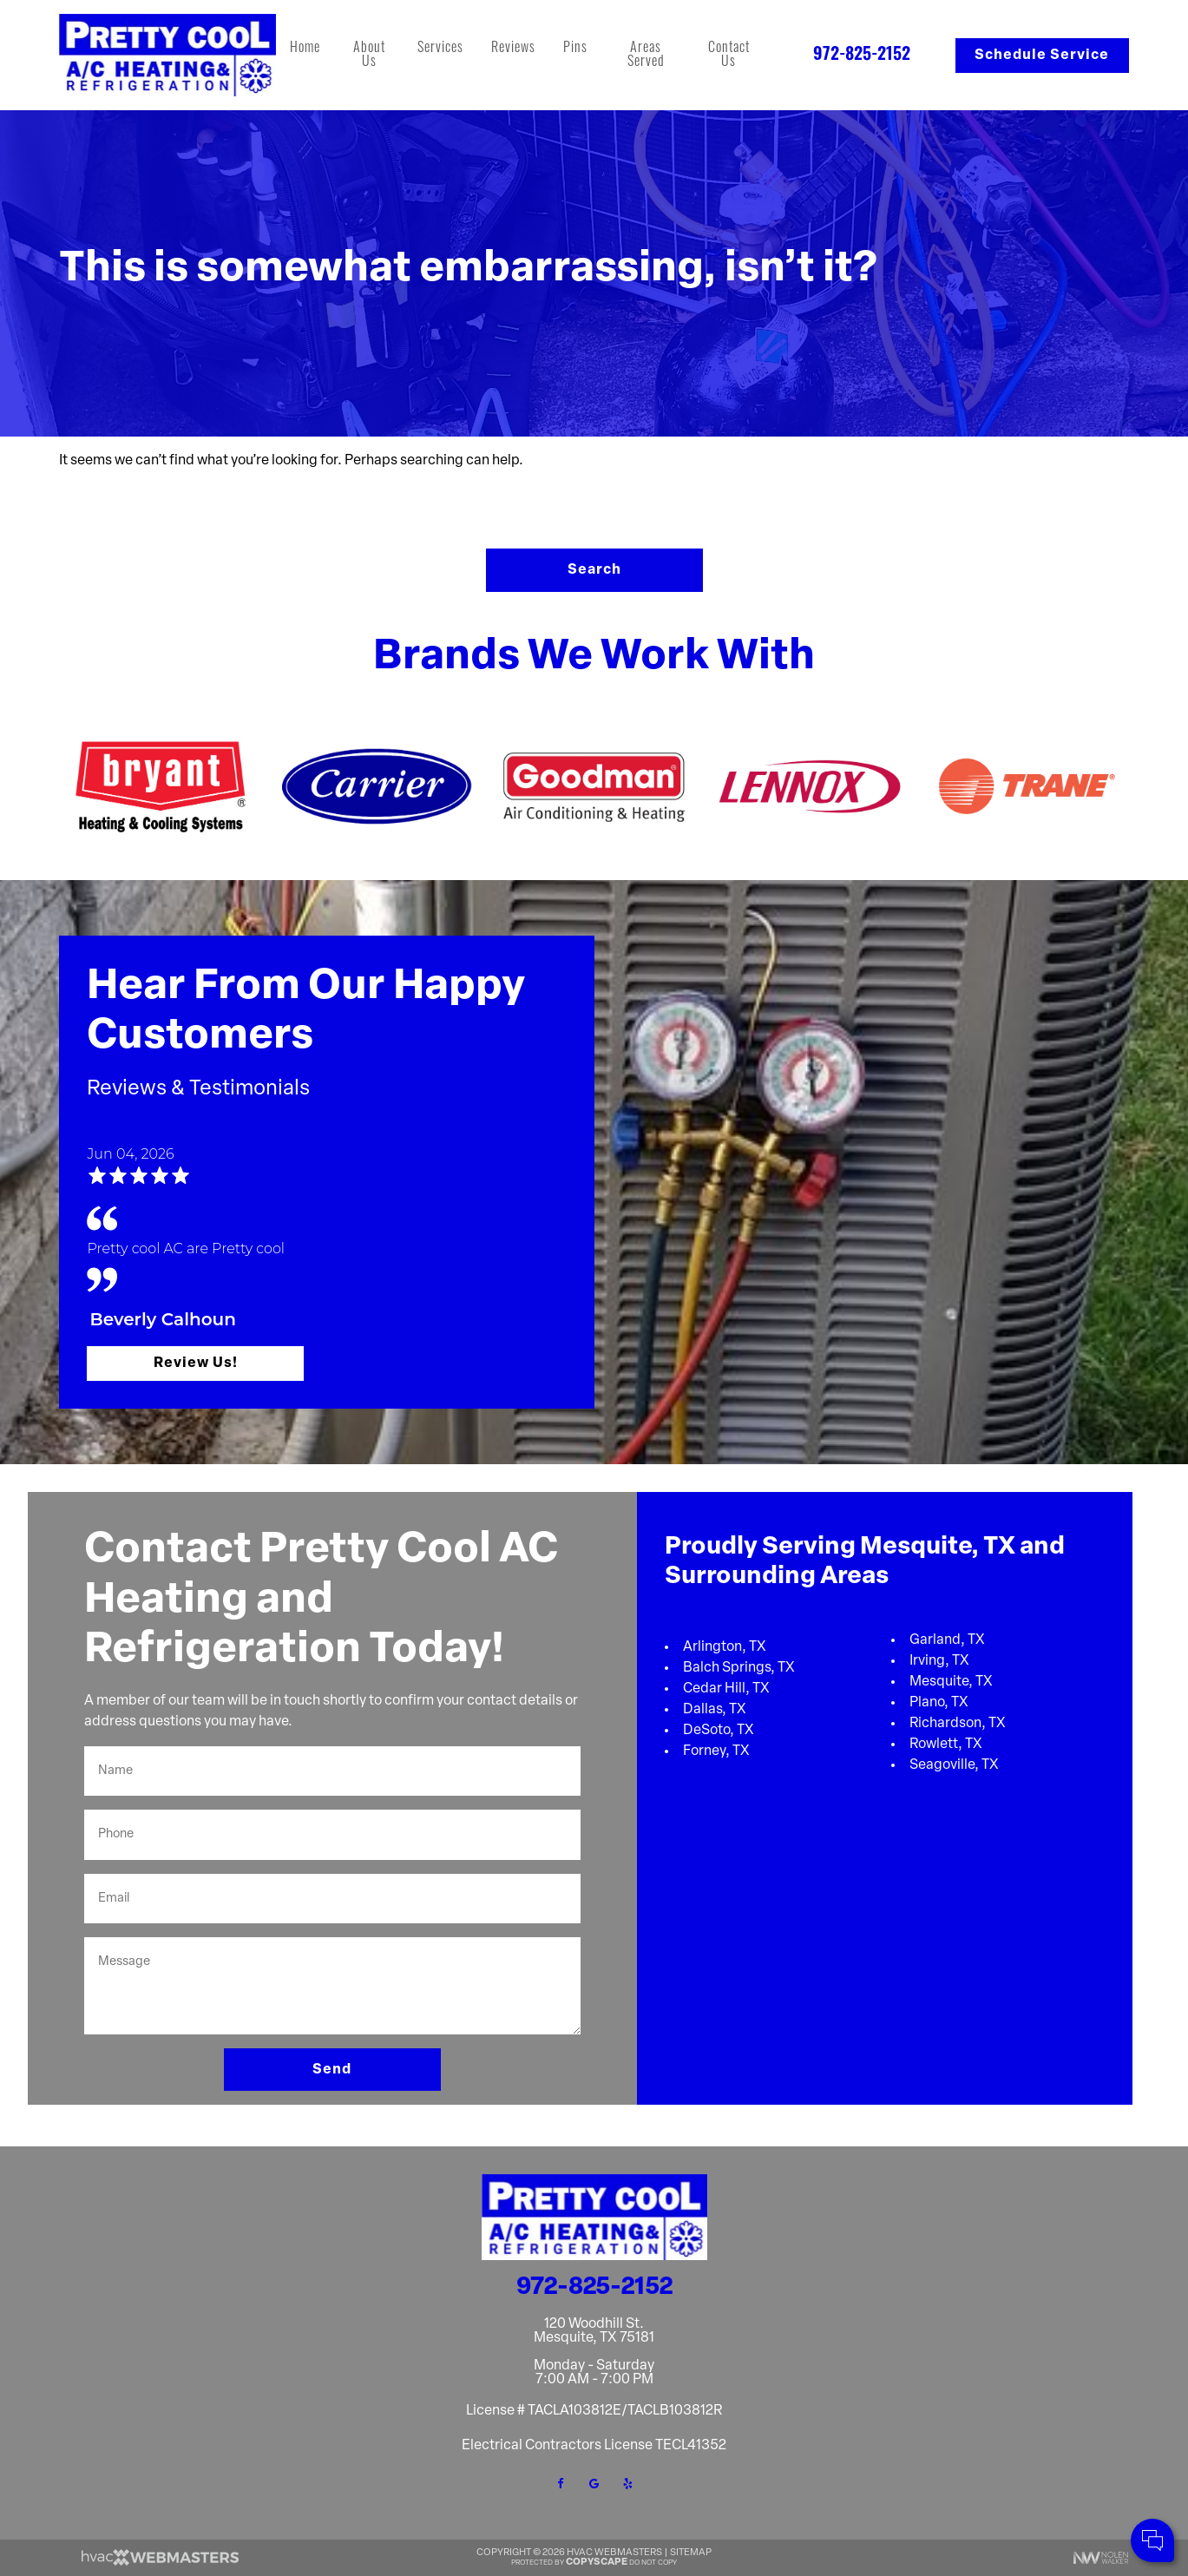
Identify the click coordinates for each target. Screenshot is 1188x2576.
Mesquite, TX (951, 1682)
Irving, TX (939, 1661)
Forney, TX (716, 1751)
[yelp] (628, 2484)
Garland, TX (947, 1640)
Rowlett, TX (945, 1744)
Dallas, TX (714, 1710)
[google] (594, 2484)
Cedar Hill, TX (726, 1689)
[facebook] (560, 2484)
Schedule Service (1042, 55)
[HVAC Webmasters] (158, 2563)
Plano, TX (938, 1703)
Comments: (946, 2489)
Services (440, 49)
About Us (369, 55)
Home (305, 49)
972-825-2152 (861, 55)
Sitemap (691, 2553)
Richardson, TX (957, 1724)
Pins (575, 49)
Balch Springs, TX (739, 1668)
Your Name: (945, 2451)
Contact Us (729, 55)
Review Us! (196, 1363)
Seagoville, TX (954, 1765)
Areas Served (646, 55)
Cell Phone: (945, 2470)
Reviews (513, 49)
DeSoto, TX (718, 1731)
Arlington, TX (724, 1647)
